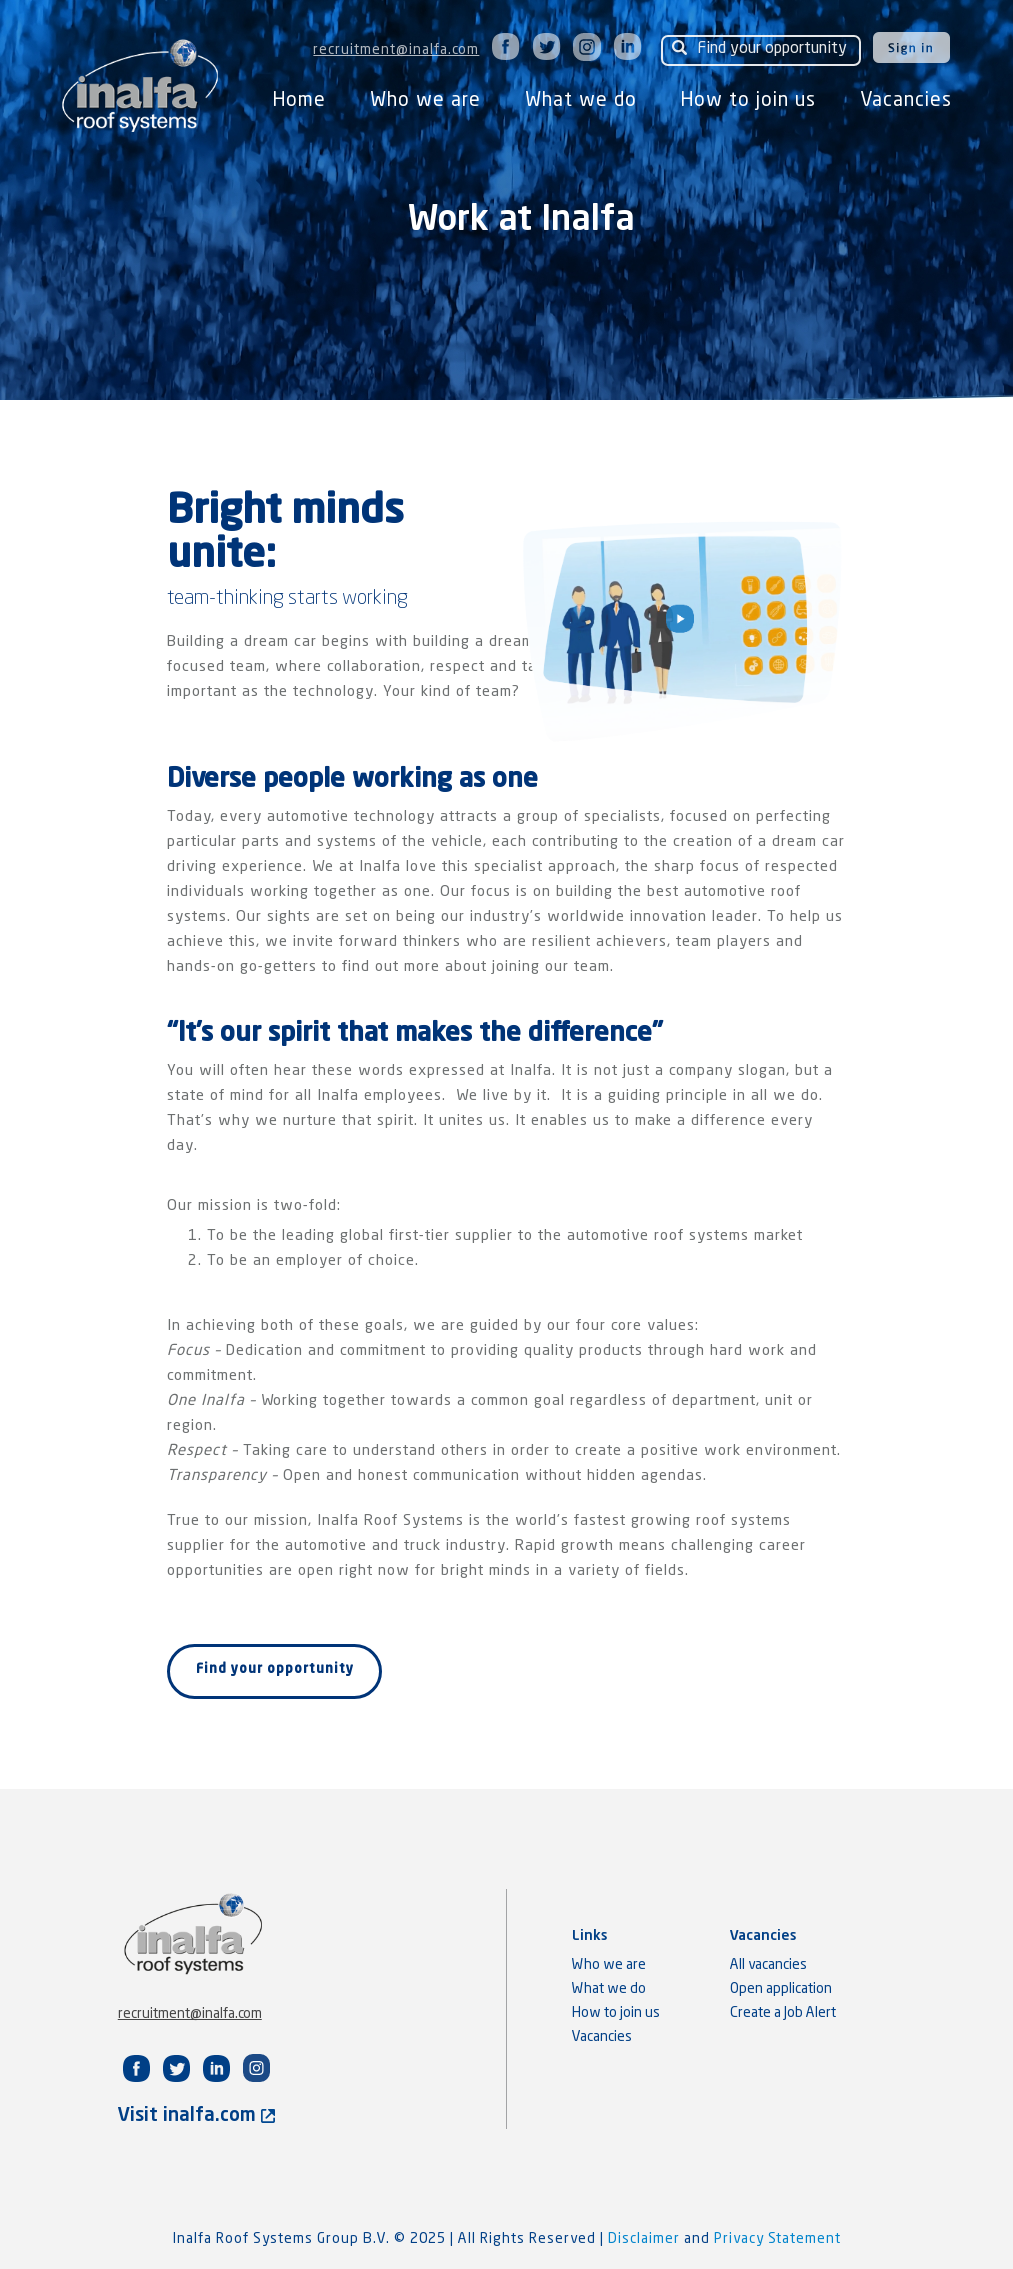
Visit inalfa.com (196, 2115)
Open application (781, 1989)
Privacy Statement (777, 2239)
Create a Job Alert (783, 2013)
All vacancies (768, 1965)
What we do (581, 100)
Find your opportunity (275, 1669)
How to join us (748, 100)
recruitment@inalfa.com (396, 50)
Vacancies (906, 100)
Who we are (425, 100)
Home (299, 100)
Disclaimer (646, 2239)
